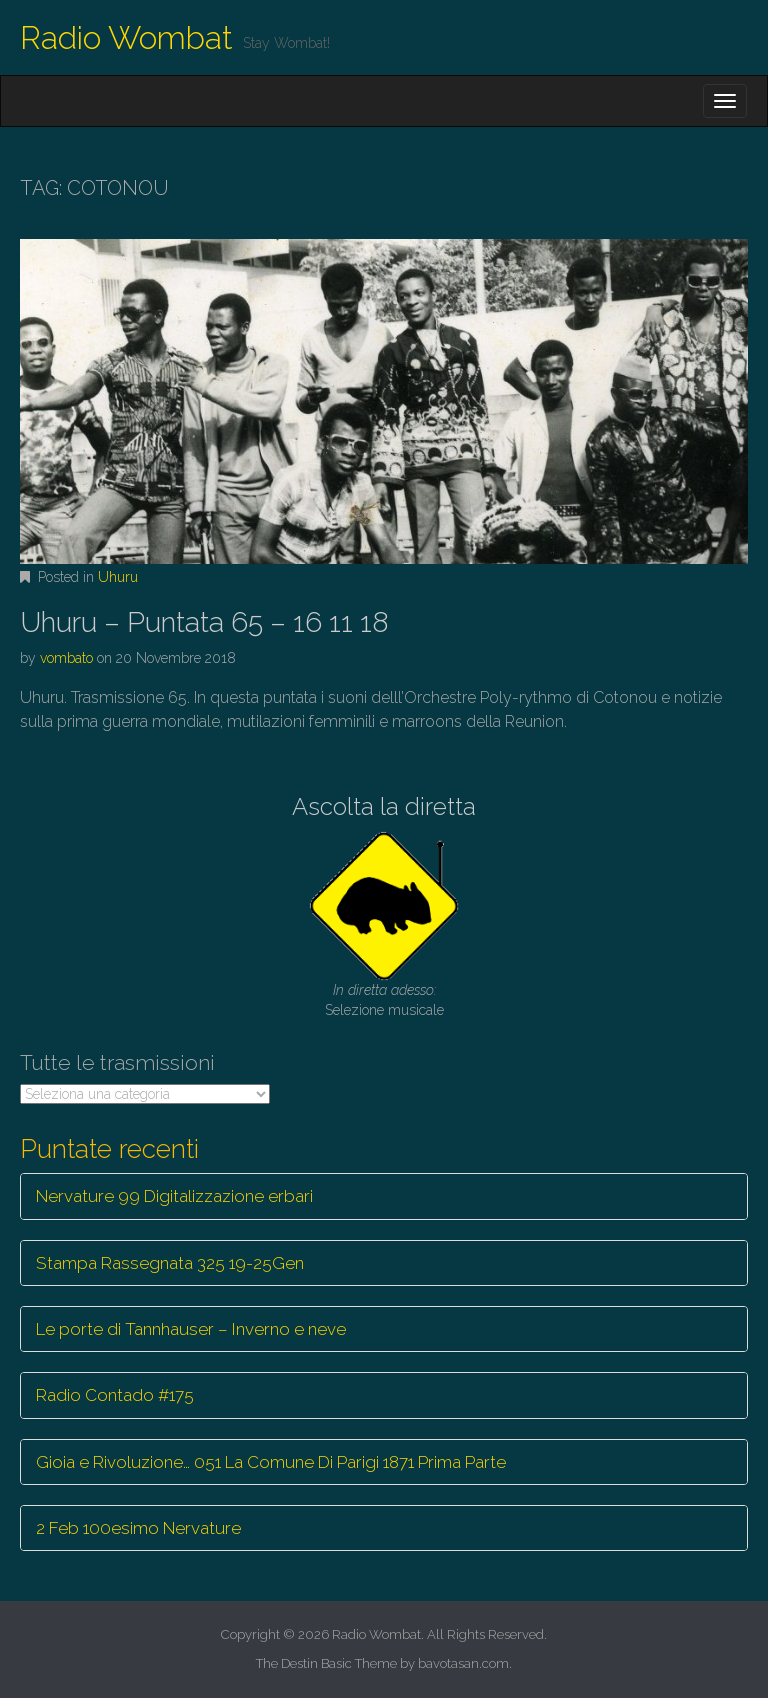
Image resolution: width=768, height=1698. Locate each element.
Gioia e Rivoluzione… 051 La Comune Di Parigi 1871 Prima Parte (271, 1462)
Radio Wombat (126, 37)
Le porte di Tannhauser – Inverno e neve (191, 1329)
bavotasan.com (463, 1663)
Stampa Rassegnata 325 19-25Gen (170, 1263)
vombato (66, 658)
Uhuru (118, 577)
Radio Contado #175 (115, 1395)
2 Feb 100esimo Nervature (138, 1528)
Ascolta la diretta (384, 806)
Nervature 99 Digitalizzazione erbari (174, 1196)
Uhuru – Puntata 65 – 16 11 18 (204, 622)
